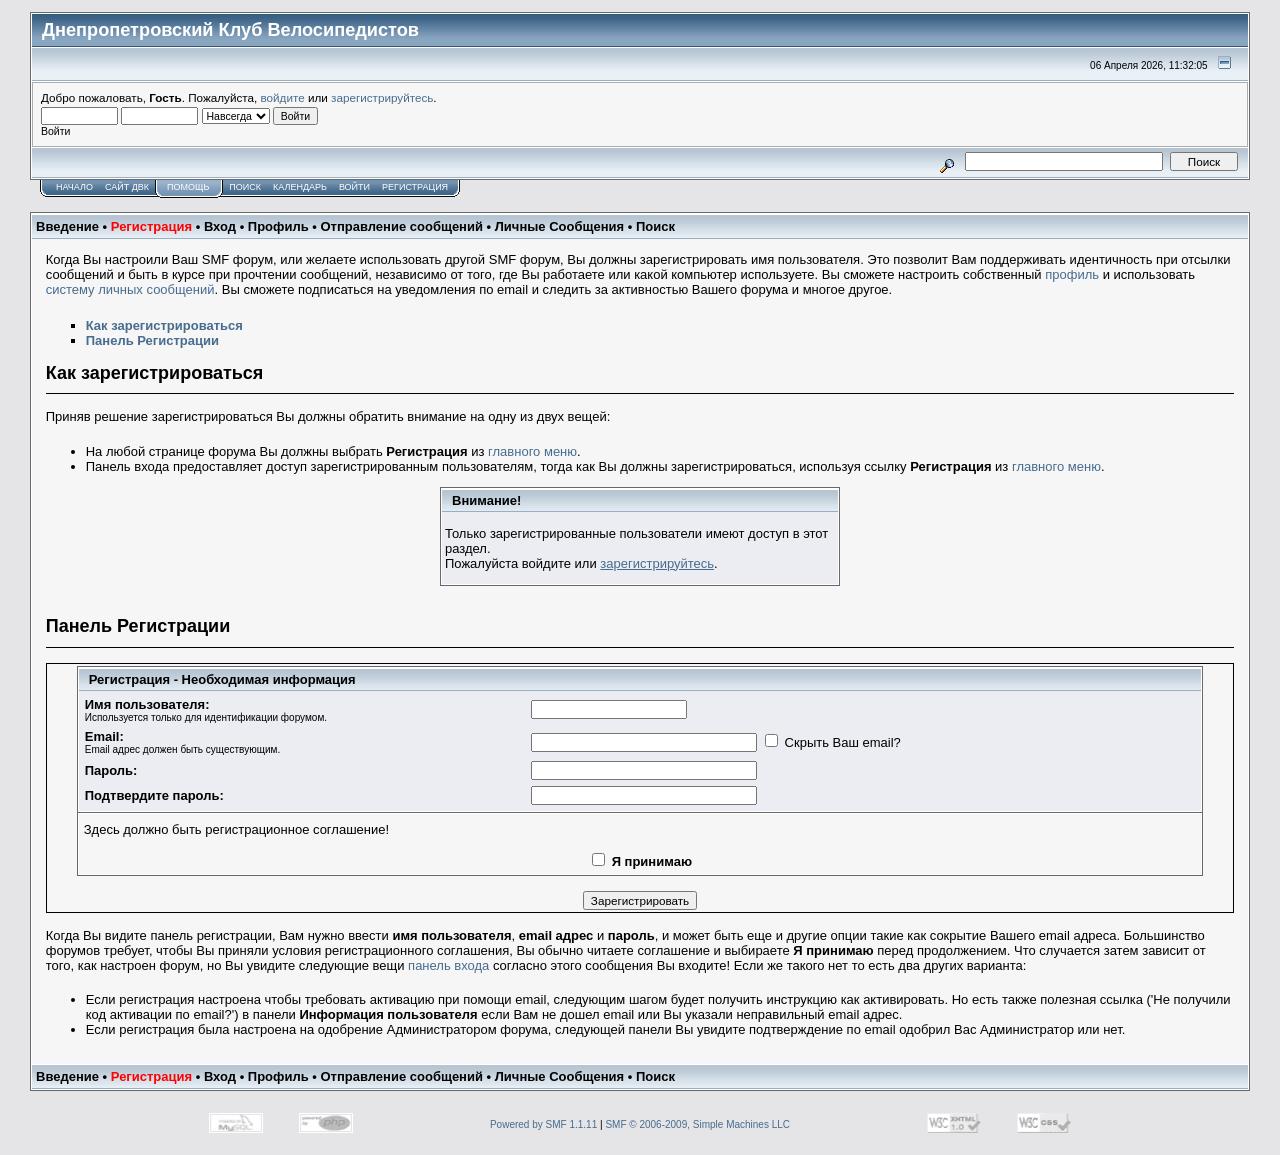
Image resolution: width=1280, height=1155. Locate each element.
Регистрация (415, 187)
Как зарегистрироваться (164, 325)
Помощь (188, 187)
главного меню (532, 451)
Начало (74, 187)
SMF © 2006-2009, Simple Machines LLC (697, 1124)
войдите (283, 97)
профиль (1072, 274)
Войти (354, 187)
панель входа (448, 965)
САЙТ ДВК (127, 187)
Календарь (300, 187)
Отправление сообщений (401, 226)
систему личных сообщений (130, 289)
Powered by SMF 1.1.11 (543, 1124)
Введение (67, 226)
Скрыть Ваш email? (843, 742)
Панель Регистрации (152, 340)
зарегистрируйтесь (382, 97)
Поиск (245, 187)
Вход (220, 226)
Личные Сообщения (559, 226)
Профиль (278, 226)
